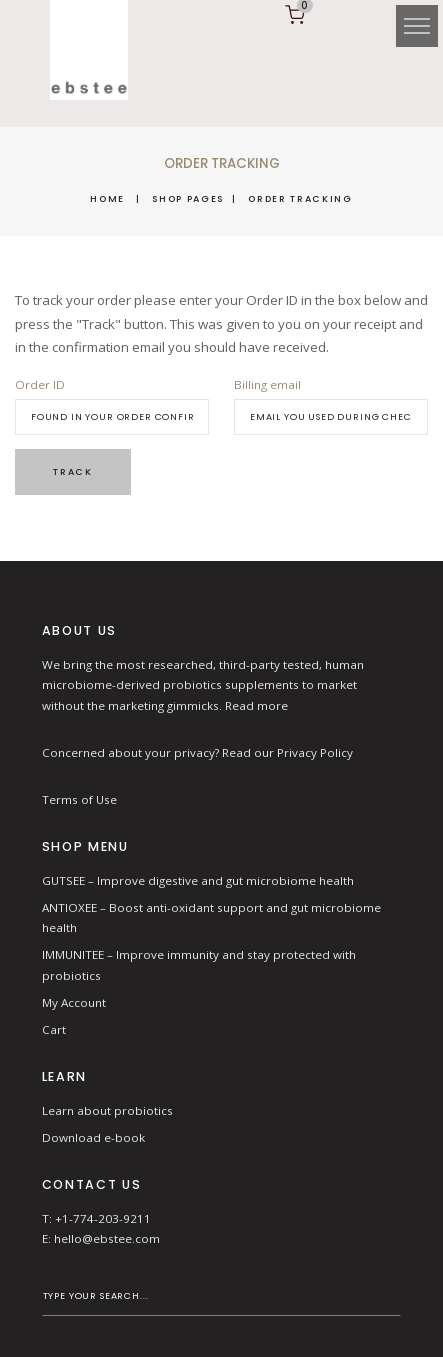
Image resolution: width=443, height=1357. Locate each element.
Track (72, 471)
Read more (256, 705)
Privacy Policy (315, 752)
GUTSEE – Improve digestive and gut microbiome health (198, 880)
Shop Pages (188, 198)
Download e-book (93, 1137)
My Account (74, 1002)
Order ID (40, 384)
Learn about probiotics (107, 1110)
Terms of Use (79, 799)
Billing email (267, 384)
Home (107, 198)
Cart (54, 1029)
